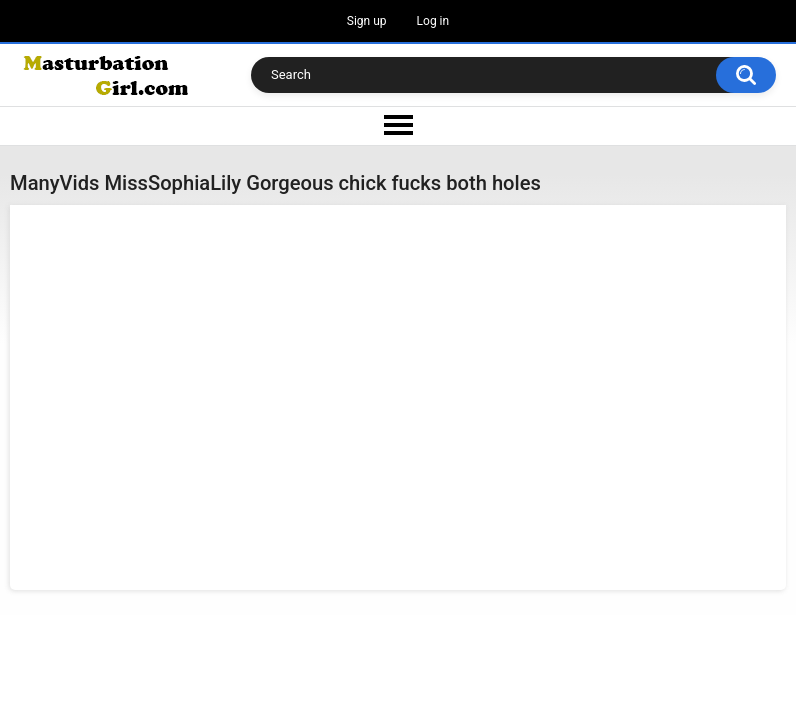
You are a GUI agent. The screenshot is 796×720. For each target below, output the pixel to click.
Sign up (367, 21)
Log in (433, 21)
